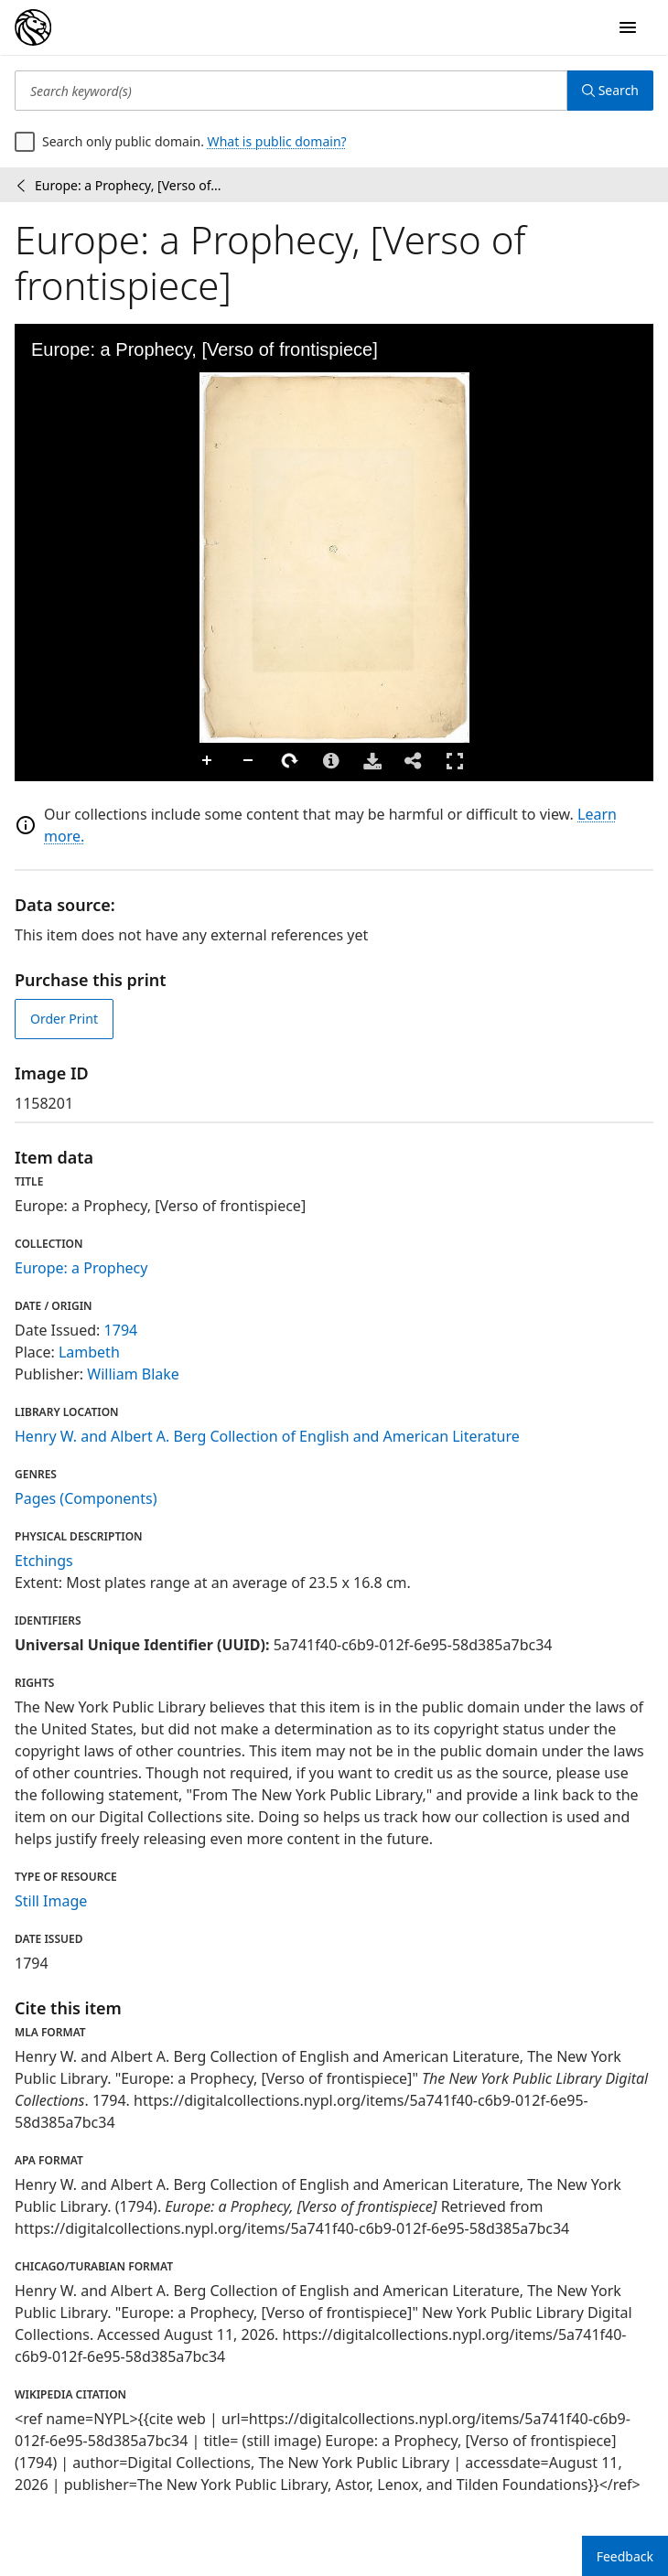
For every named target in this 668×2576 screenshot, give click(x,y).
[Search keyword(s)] (291, 90)
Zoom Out (249, 761)
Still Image (51, 1901)
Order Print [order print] (64, 1018)
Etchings (44, 1561)
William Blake (133, 1374)
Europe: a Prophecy (81, 1268)
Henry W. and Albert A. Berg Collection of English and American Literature (267, 1436)
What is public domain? (277, 141)
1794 (121, 1330)
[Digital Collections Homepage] (33, 27)
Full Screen (455, 760)
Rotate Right (290, 761)
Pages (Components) (85, 1498)
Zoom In (207, 761)
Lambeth (89, 1352)
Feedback (625, 2556)
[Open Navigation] (627, 27)
